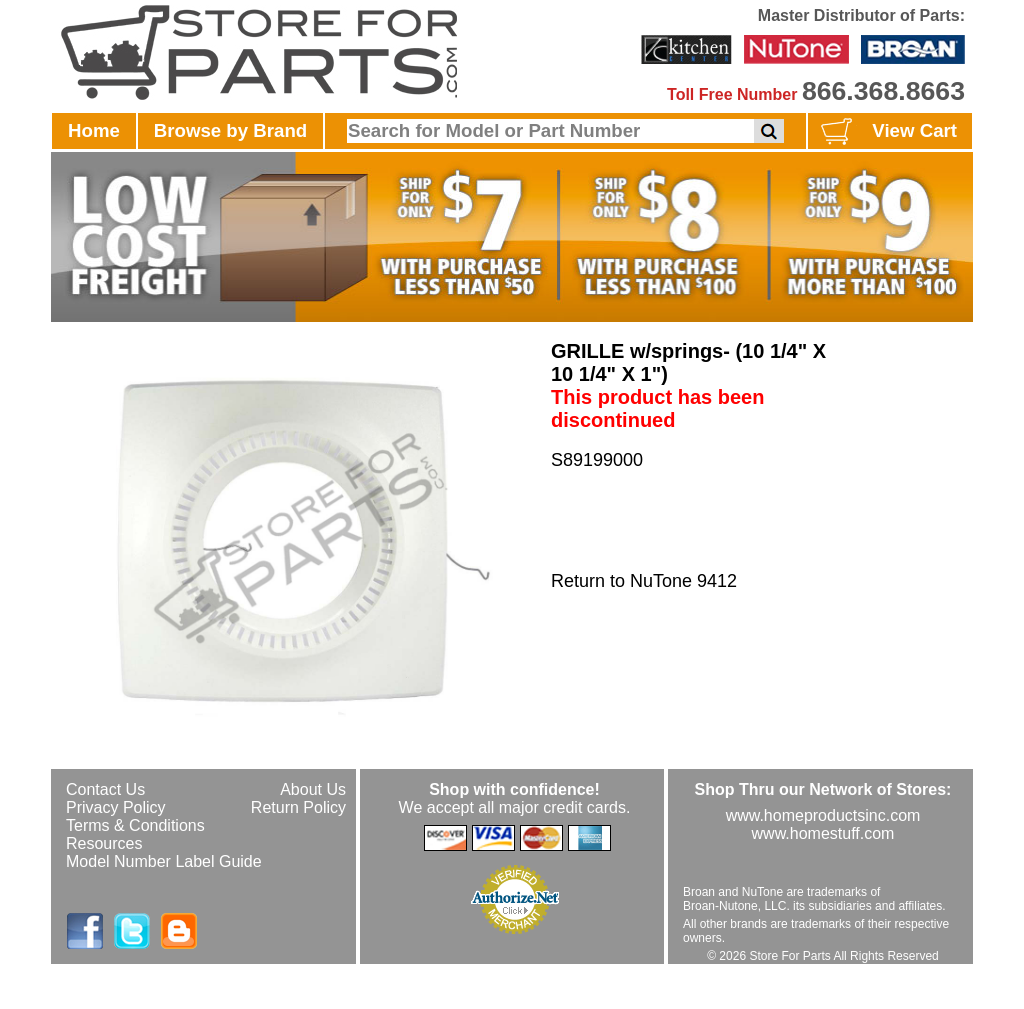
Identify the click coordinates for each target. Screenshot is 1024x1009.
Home (94, 130)
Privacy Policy (116, 807)
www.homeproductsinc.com (823, 815)
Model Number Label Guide (164, 861)
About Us (313, 789)
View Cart (886, 132)
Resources (104, 843)
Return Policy (298, 807)
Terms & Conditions (135, 825)
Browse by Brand (230, 130)
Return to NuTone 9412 (644, 581)
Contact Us (105, 789)
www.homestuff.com (823, 833)
